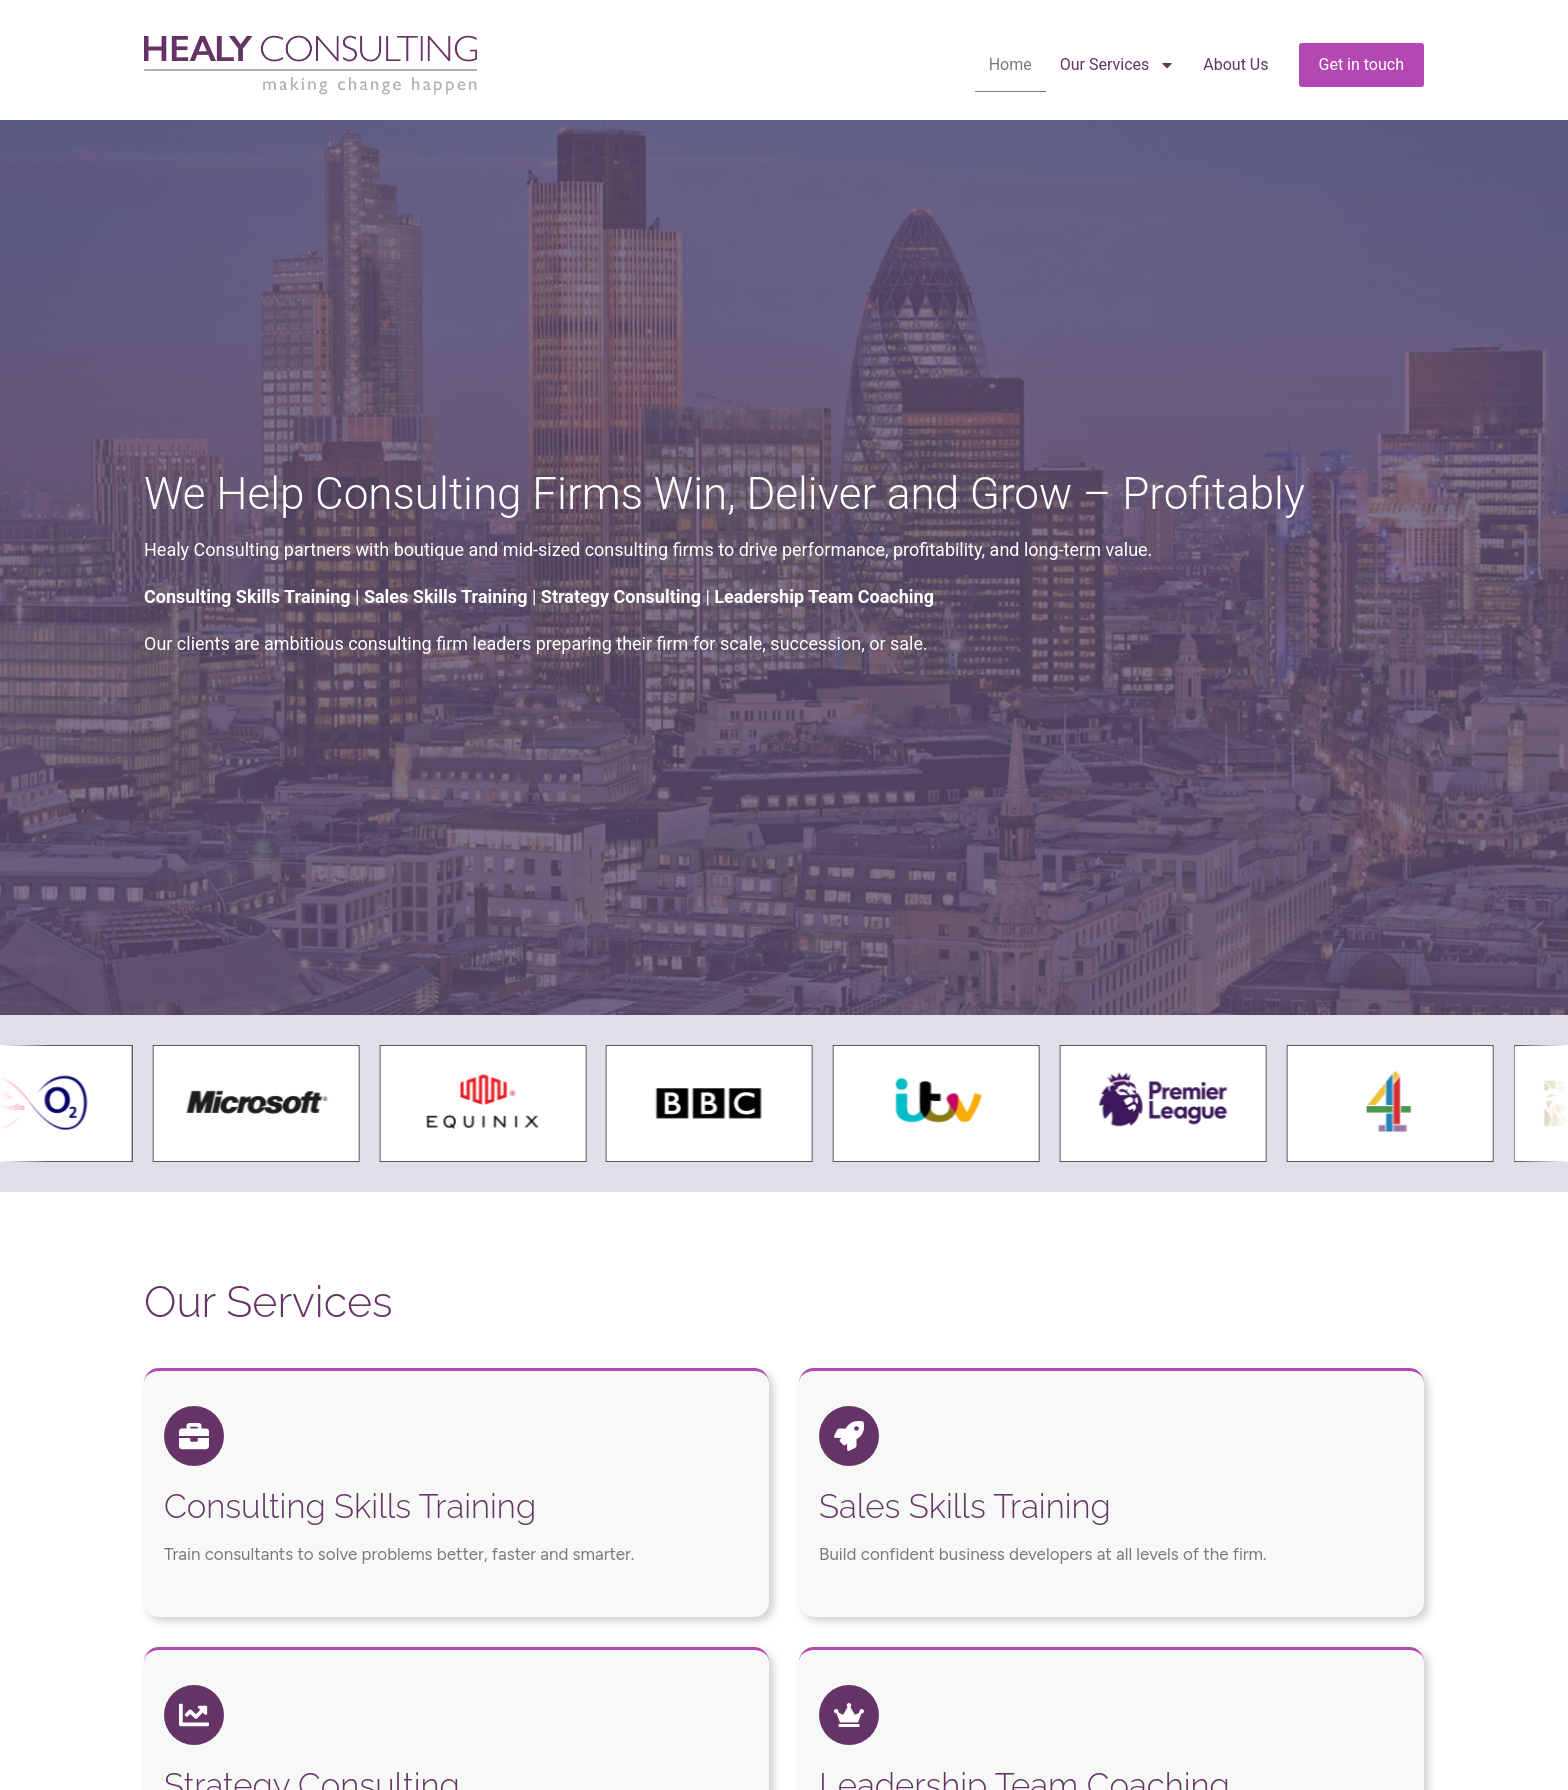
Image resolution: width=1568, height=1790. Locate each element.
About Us (1235, 64)
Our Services (1118, 65)
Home (1010, 64)
